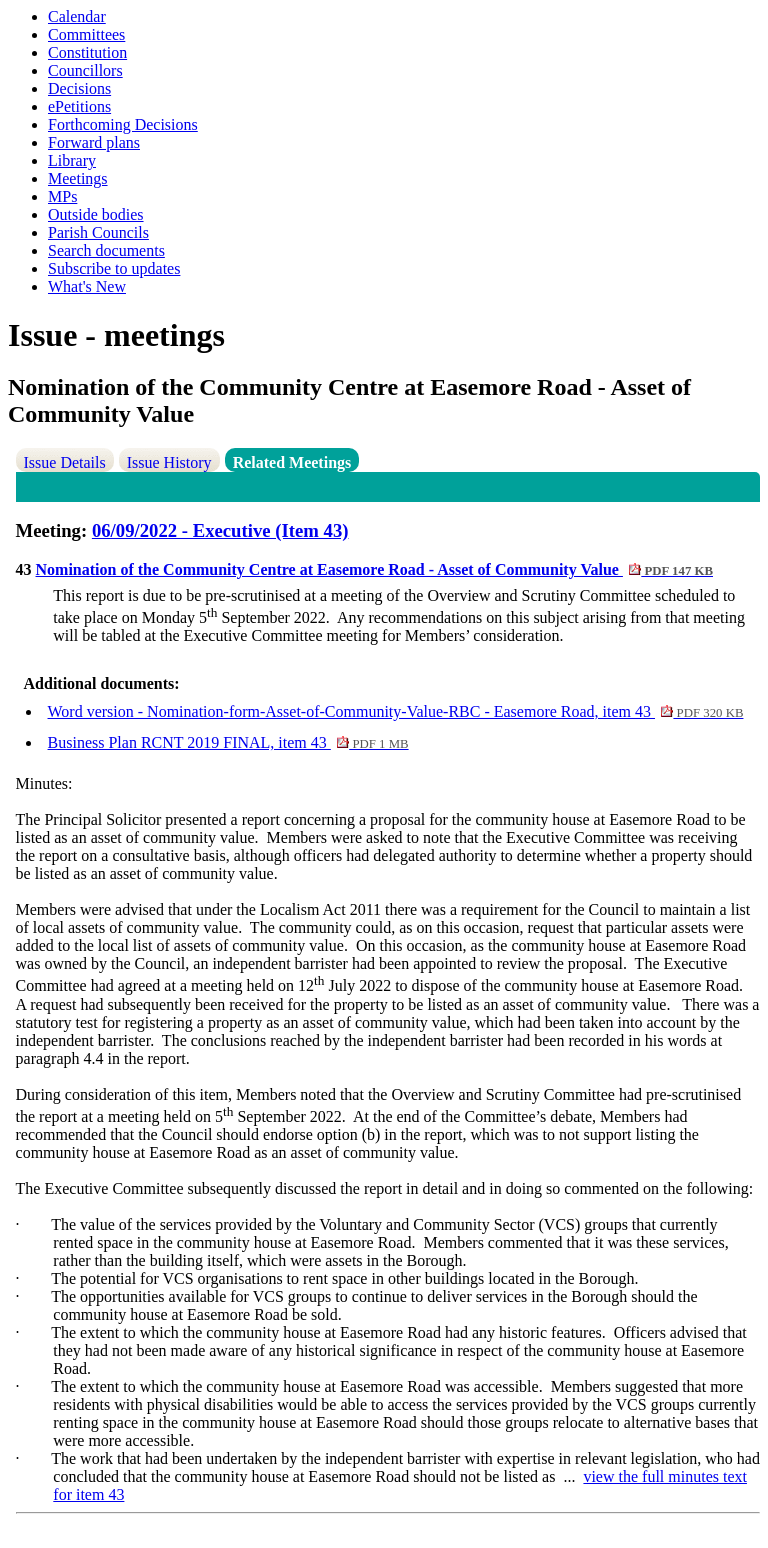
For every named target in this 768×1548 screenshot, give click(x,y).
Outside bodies (96, 214)
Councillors (85, 70)
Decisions (79, 88)
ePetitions (79, 106)
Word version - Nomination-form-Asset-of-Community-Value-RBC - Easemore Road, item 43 (396, 711)
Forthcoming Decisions (123, 124)
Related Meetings (292, 462)
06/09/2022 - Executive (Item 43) (220, 530)
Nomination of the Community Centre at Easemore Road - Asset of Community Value (374, 569)
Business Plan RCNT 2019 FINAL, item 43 (228, 742)
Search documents (106, 250)
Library (72, 160)
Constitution (87, 52)
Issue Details (65, 462)
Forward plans (94, 142)
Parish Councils (98, 232)
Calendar (77, 16)
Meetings (78, 178)
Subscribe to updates (114, 268)
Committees (86, 34)
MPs (62, 196)
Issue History (169, 462)
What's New (87, 286)
